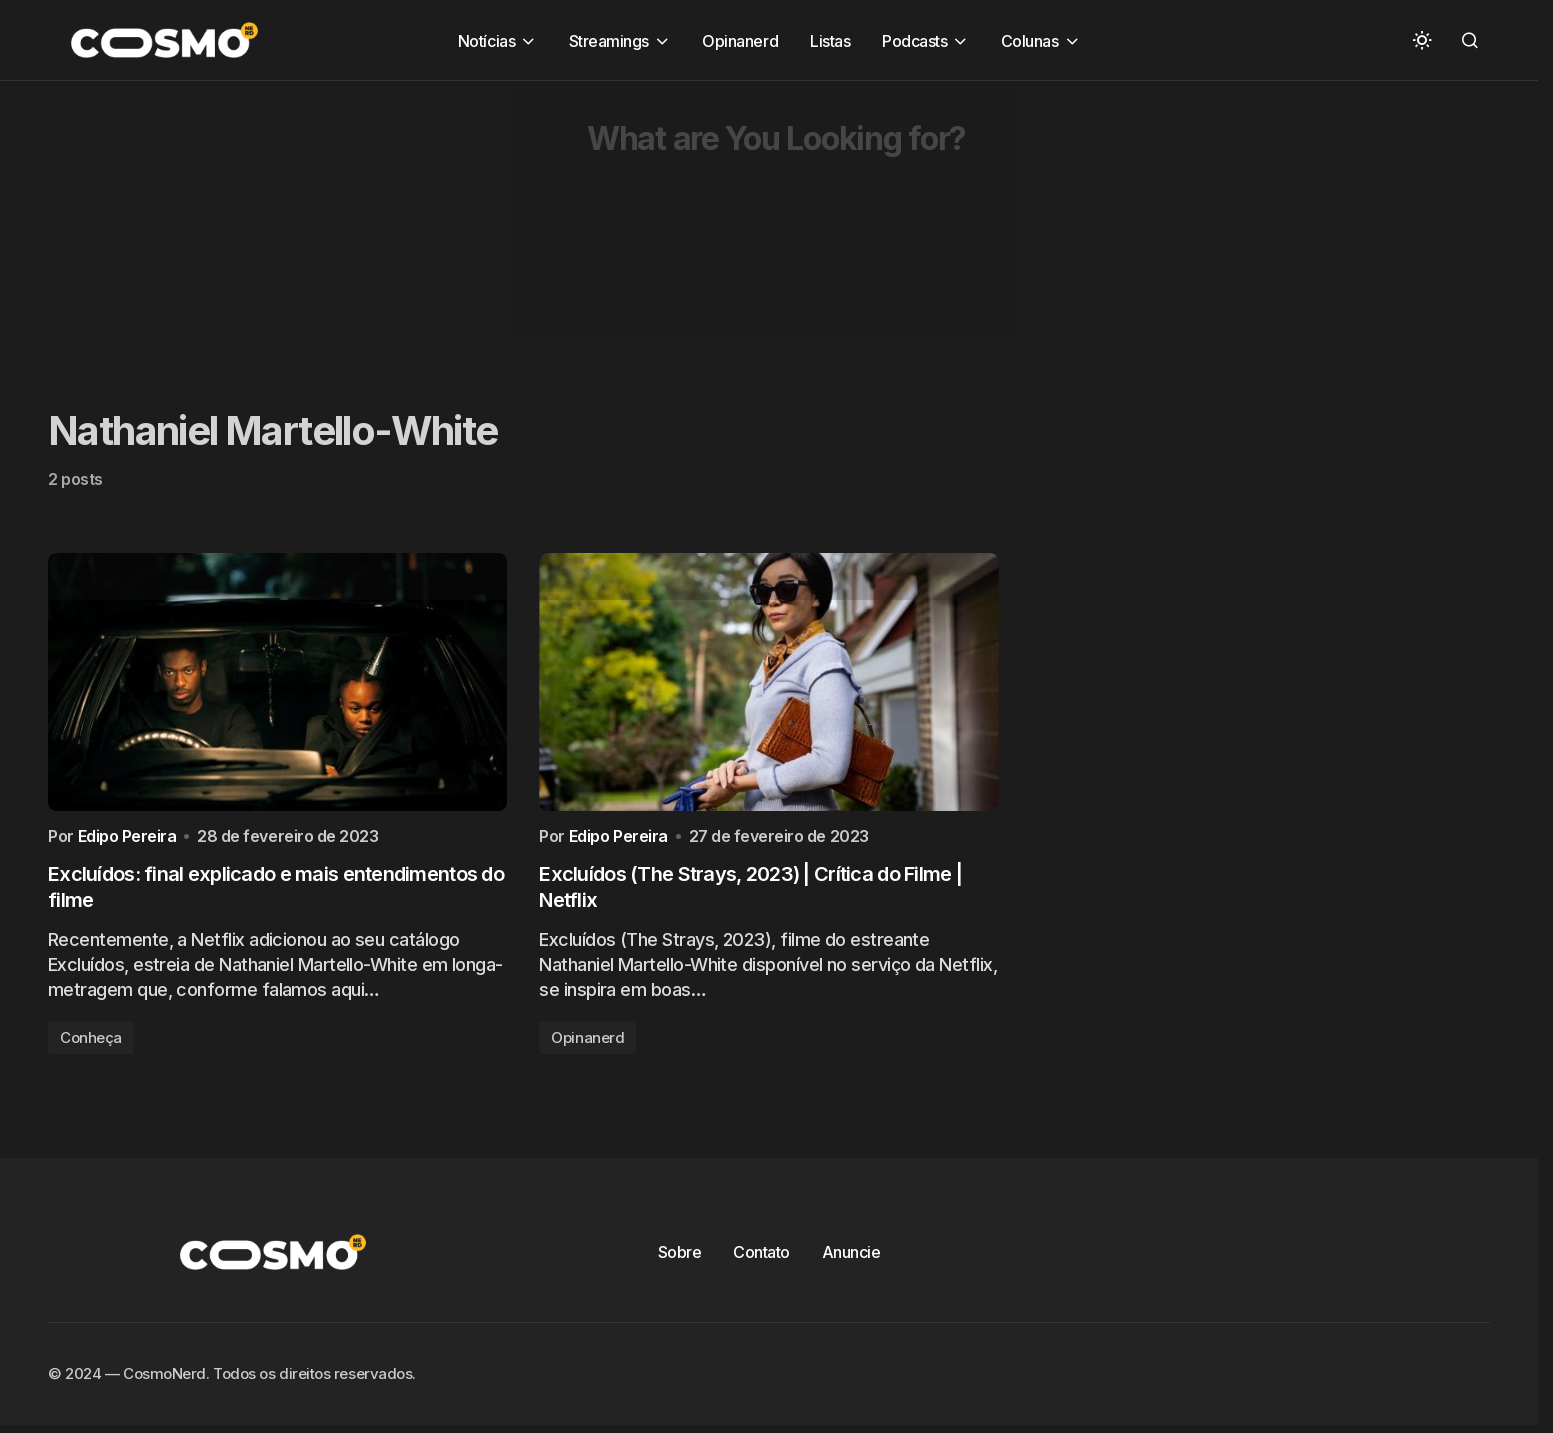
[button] (1422, 40)
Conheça (91, 1042)
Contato (761, 1257)
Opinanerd (587, 1042)
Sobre (680, 1257)
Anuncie (851, 1257)
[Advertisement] (600, 221)
